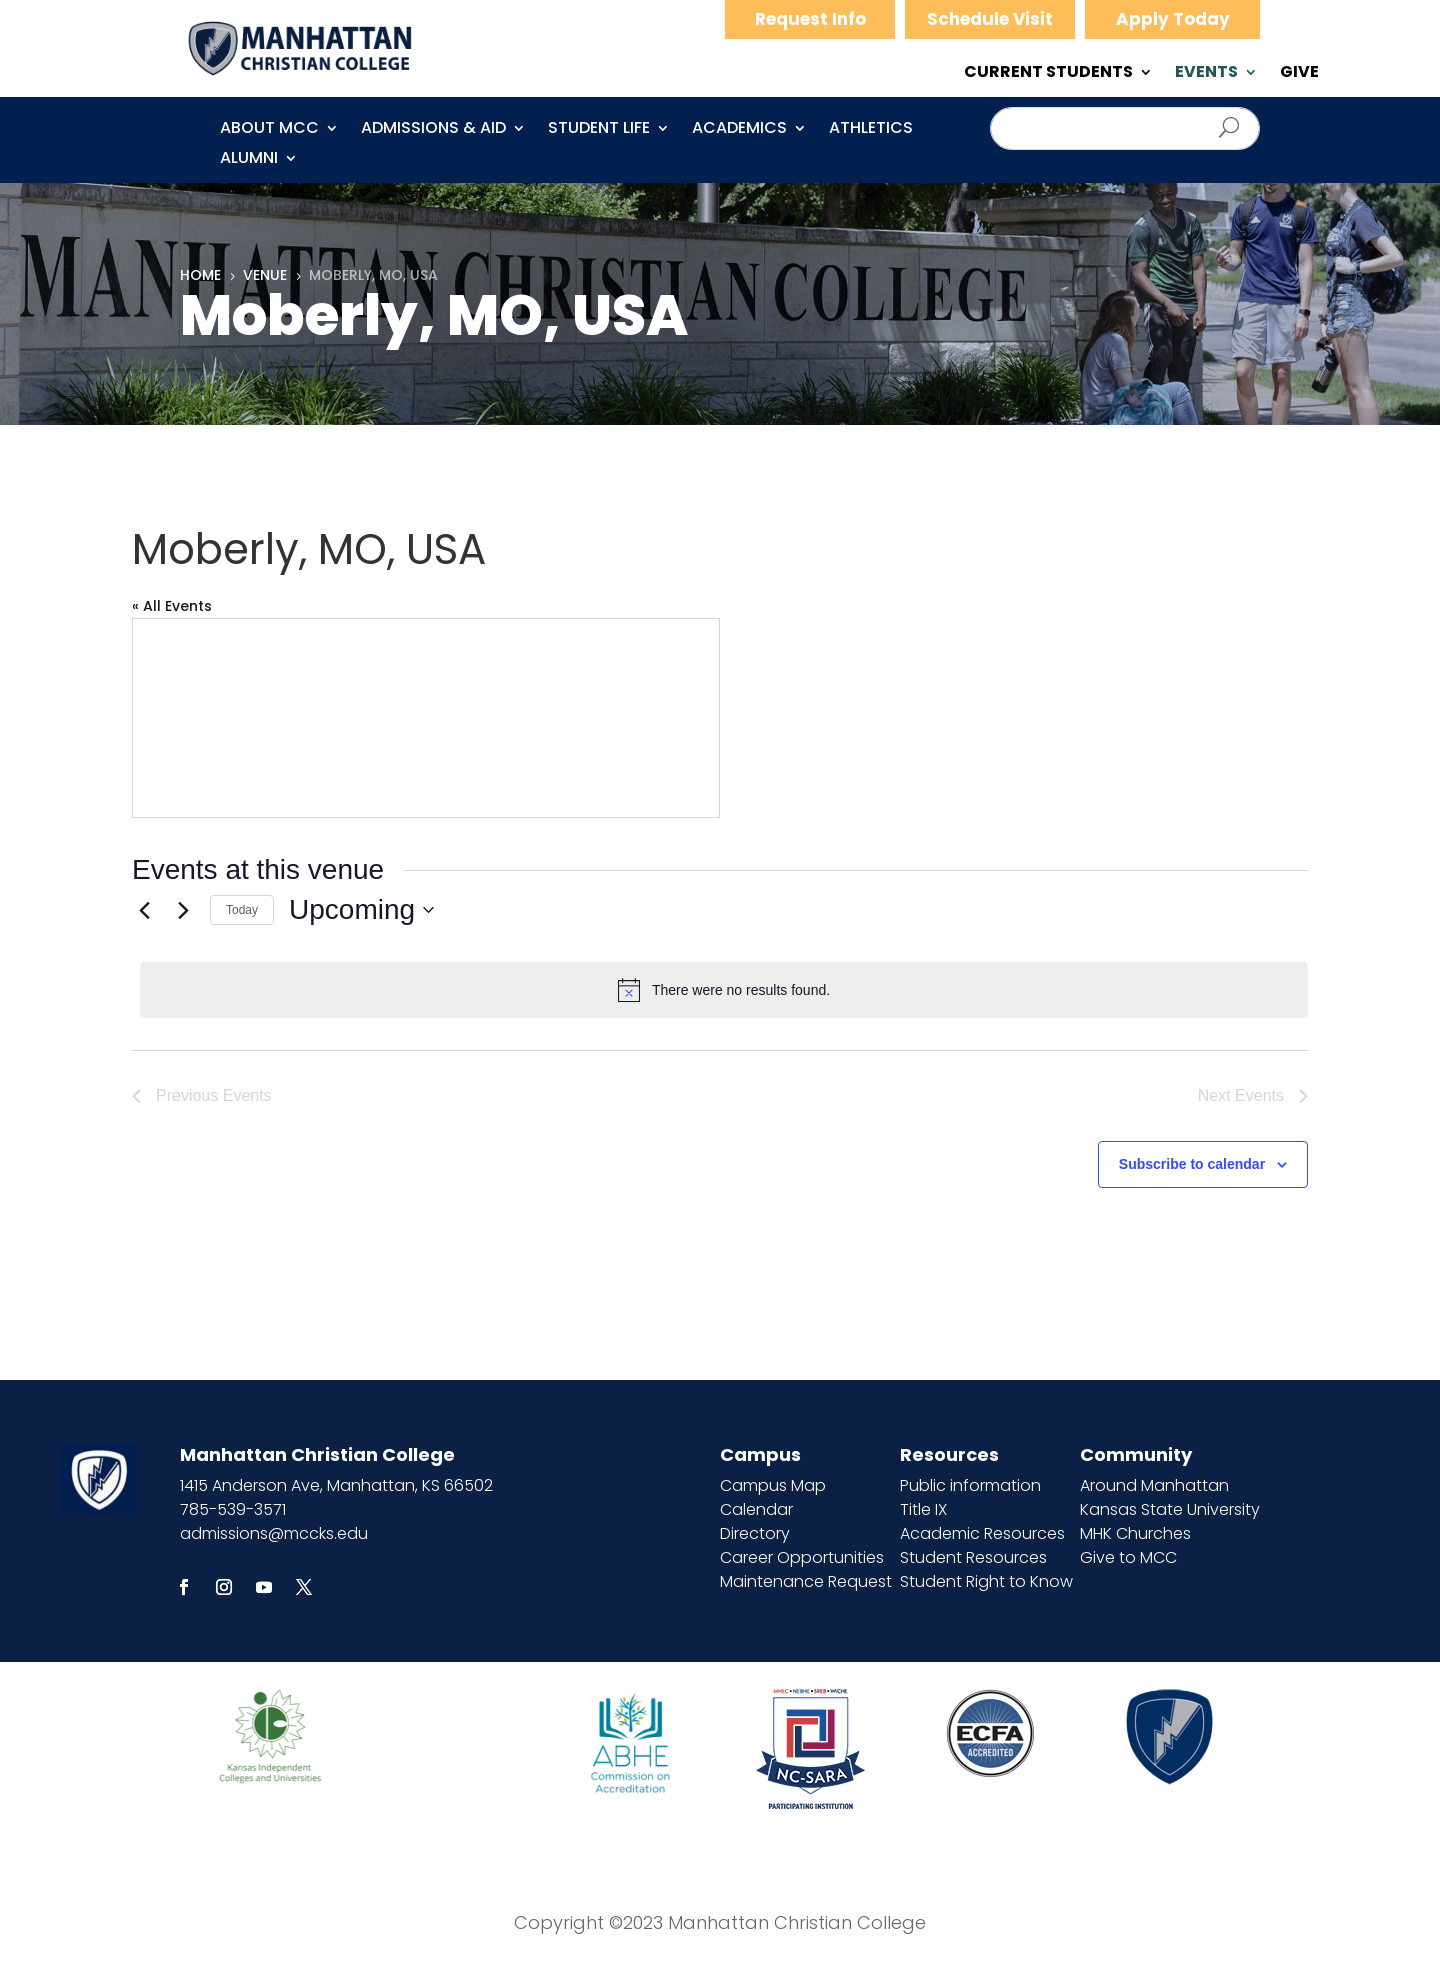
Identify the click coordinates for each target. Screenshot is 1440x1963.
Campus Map (773, 1485)
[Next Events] (183, 910)
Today (242, 910)
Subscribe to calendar (1192, 1164)
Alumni (249, 160)
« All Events (172, 606)
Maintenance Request (806, 1581)
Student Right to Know (986, 1581)
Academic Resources (982, 1533)
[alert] (724, 990)
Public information (970, 1485)
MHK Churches (1135, 1533)
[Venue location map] (426, 718)
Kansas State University (1170, 1509)
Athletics (871, 130)
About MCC (269, 130)
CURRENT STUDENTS (1048, 74)
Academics (739, 130)
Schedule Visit (990, 19)
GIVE (1299, 74)
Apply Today (1173, 19)
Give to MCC (1128, 1557)
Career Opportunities (802, 1557)
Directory (755, 1533)
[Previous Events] (144, 910)
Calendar (756, 1509)
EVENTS (1206, 74)
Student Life (599, 130)
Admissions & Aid (433, 130)
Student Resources (973, 1557)
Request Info (810, 19)
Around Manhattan (1154, 1485)
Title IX (923, 1509)
